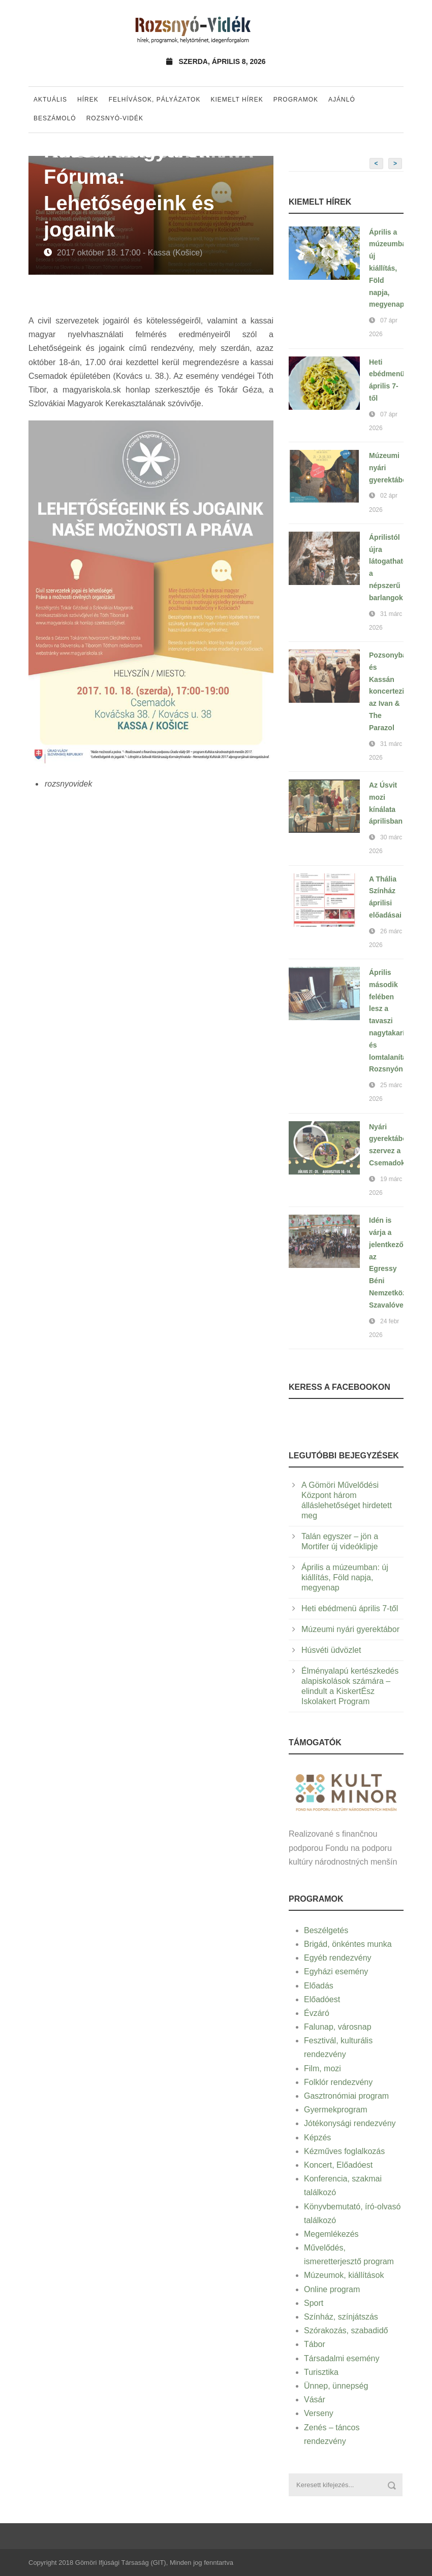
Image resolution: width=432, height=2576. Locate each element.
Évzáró (316, 2013)
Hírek (88, 99)
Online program (332, 2289)
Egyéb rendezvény (338, 1957)
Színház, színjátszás (341, 2316)
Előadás (318, 1985)
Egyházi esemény (336, 1971)
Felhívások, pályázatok (155, 99)
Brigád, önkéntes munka (348, 1944)
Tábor (314, 2344)
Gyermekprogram (335, 2109)
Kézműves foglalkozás (344, 2151)
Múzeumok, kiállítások (344, 2275)
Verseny (318, 2413)
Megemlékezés (331, 2234)
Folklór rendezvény (338, 2082)
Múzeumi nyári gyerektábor (350, 1629)
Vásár (314, 2399)
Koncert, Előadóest (338, 2165)
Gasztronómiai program (346, 2096)
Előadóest (322, 1999)
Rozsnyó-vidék (114, 118)
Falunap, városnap (338, 2027)
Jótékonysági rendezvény (350, 2123)
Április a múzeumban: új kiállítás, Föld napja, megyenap (391, 268)
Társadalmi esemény (342, 2358)
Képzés (317, 2137)
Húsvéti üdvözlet (331, 1650)
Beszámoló (55, 118)
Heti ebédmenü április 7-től (349, 1608)
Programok (295, 99)
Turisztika (321, 2372)
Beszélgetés (326, 1930)
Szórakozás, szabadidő (346, 2330)
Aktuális (50, 99)
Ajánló (341, 99)
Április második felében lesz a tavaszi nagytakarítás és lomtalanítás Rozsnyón (392, 1020)
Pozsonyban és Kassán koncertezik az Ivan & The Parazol (390, 691)
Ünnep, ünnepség (336, 2386)
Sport (313, 2303)
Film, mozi (322, 2068)
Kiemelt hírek (236, 99)
